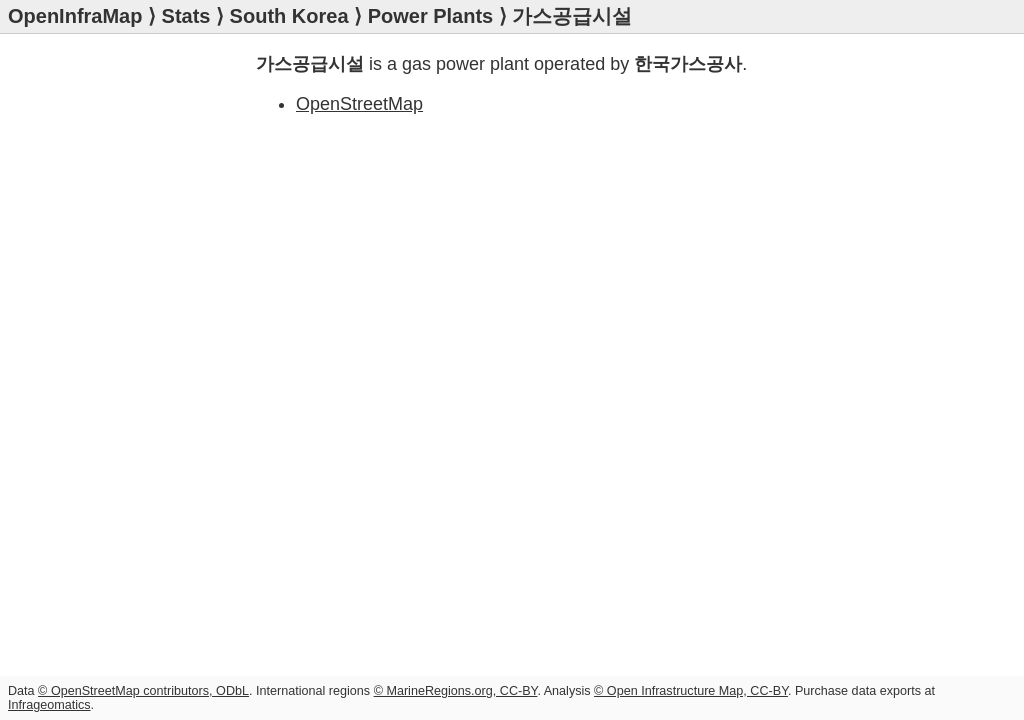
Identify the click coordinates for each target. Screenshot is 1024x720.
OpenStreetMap (359, 104)
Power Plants (431, 16)
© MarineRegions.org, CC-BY (456, 691)
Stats (186, 16)
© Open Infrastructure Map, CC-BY (691, 691)
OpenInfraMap (75, 16)
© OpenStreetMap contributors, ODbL (143, 691)
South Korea (289, 16)
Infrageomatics (49, 705)
